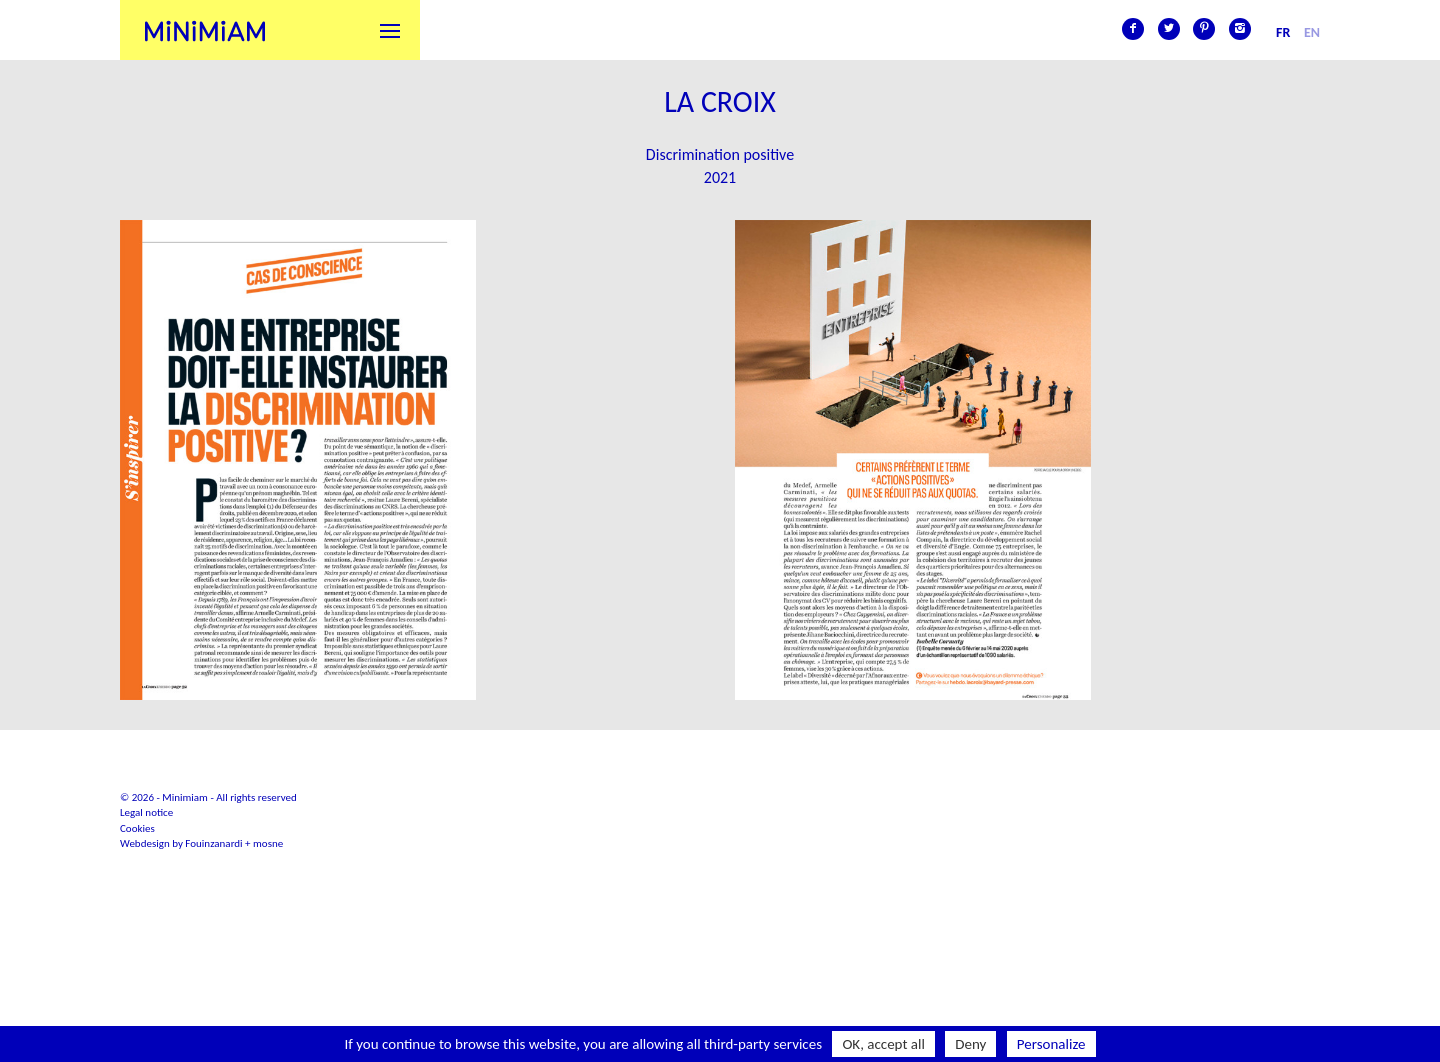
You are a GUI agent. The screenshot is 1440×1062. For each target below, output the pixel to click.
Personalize (1051, 1044)
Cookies (137, 828)
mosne (268, 843)
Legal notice (146, 812)
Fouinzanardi (213, 843)
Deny (970, 1044)
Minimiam (205, 30)
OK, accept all (883, 1044)
